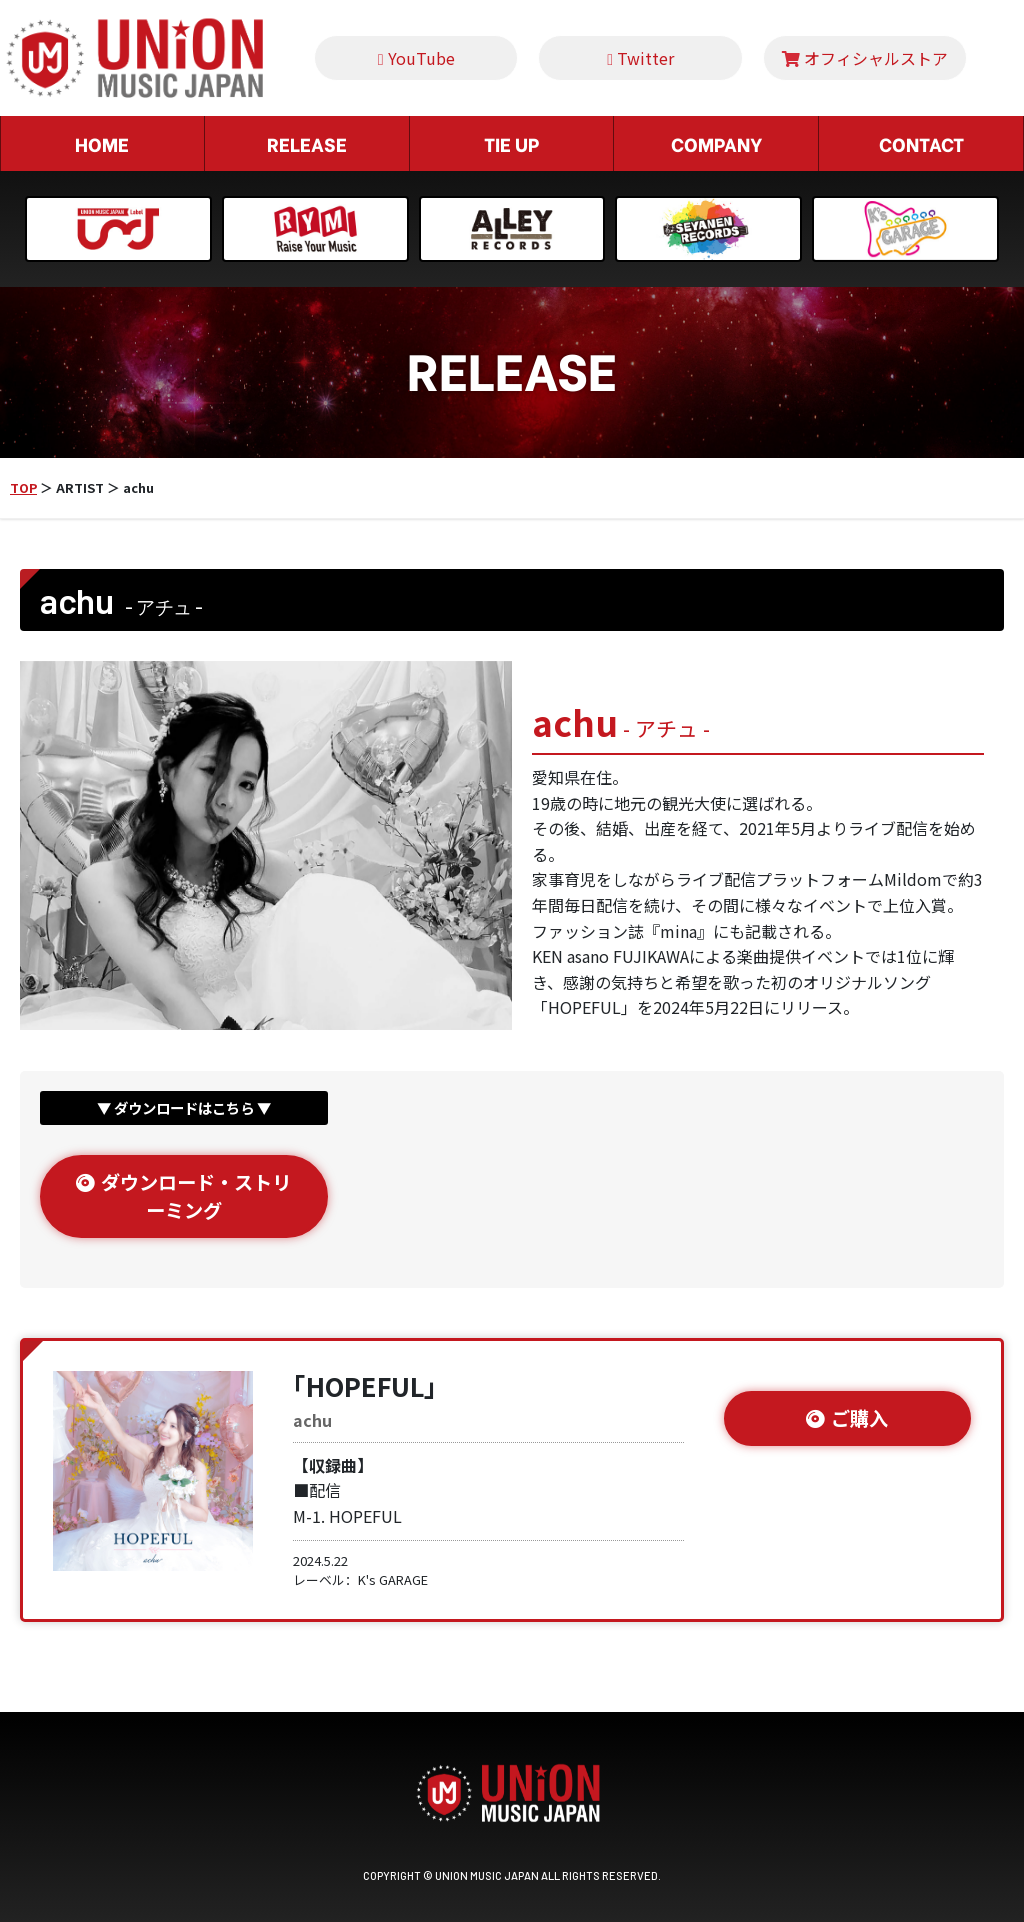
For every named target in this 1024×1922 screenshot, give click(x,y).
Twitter (640, 58)
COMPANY (716, 143)
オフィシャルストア (865, 58)
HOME (102, 143)
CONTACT (921, 143)
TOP (23, 487)
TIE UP (511, 143)
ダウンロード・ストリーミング (183, 1196)
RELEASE (307, 143)
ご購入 (847, 1418)
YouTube (416, 58)
